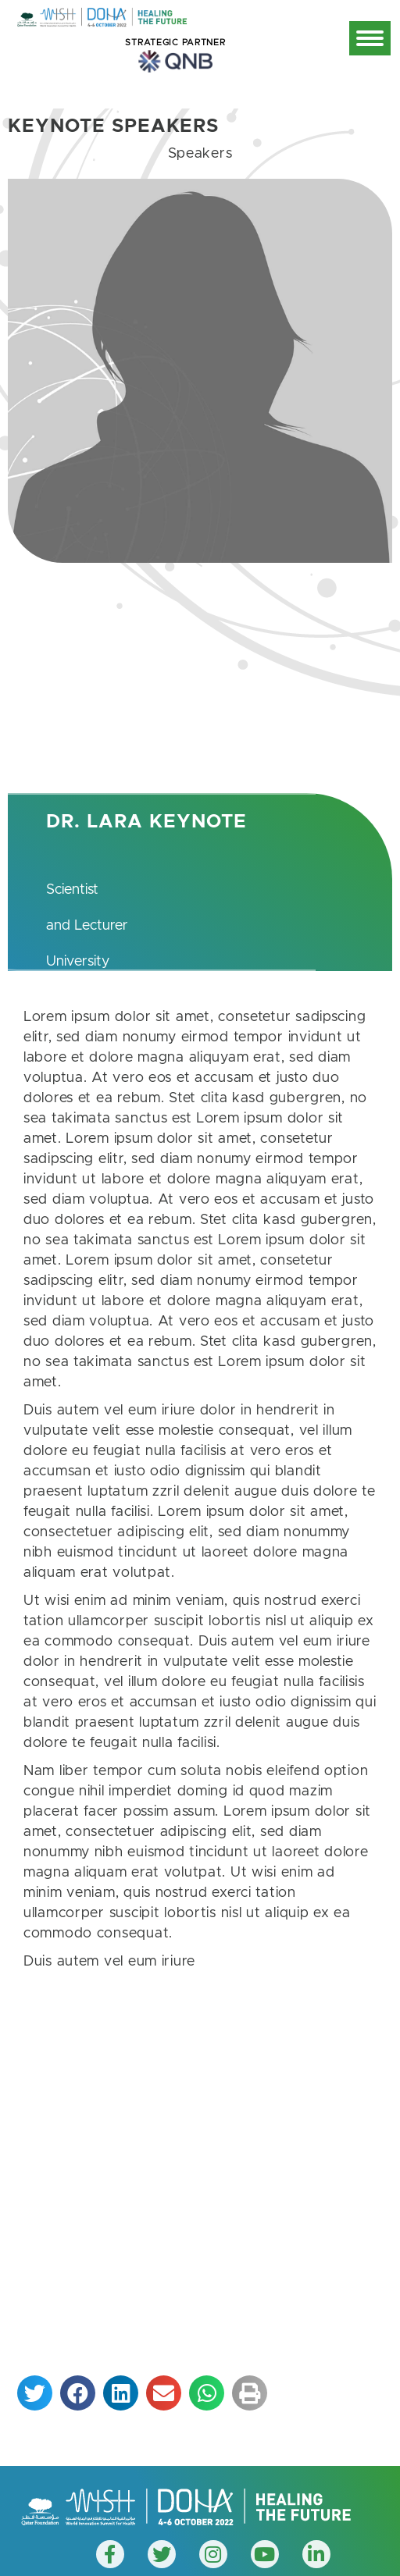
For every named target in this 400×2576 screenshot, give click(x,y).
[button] (34, 2393)
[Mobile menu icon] (370, 38)
